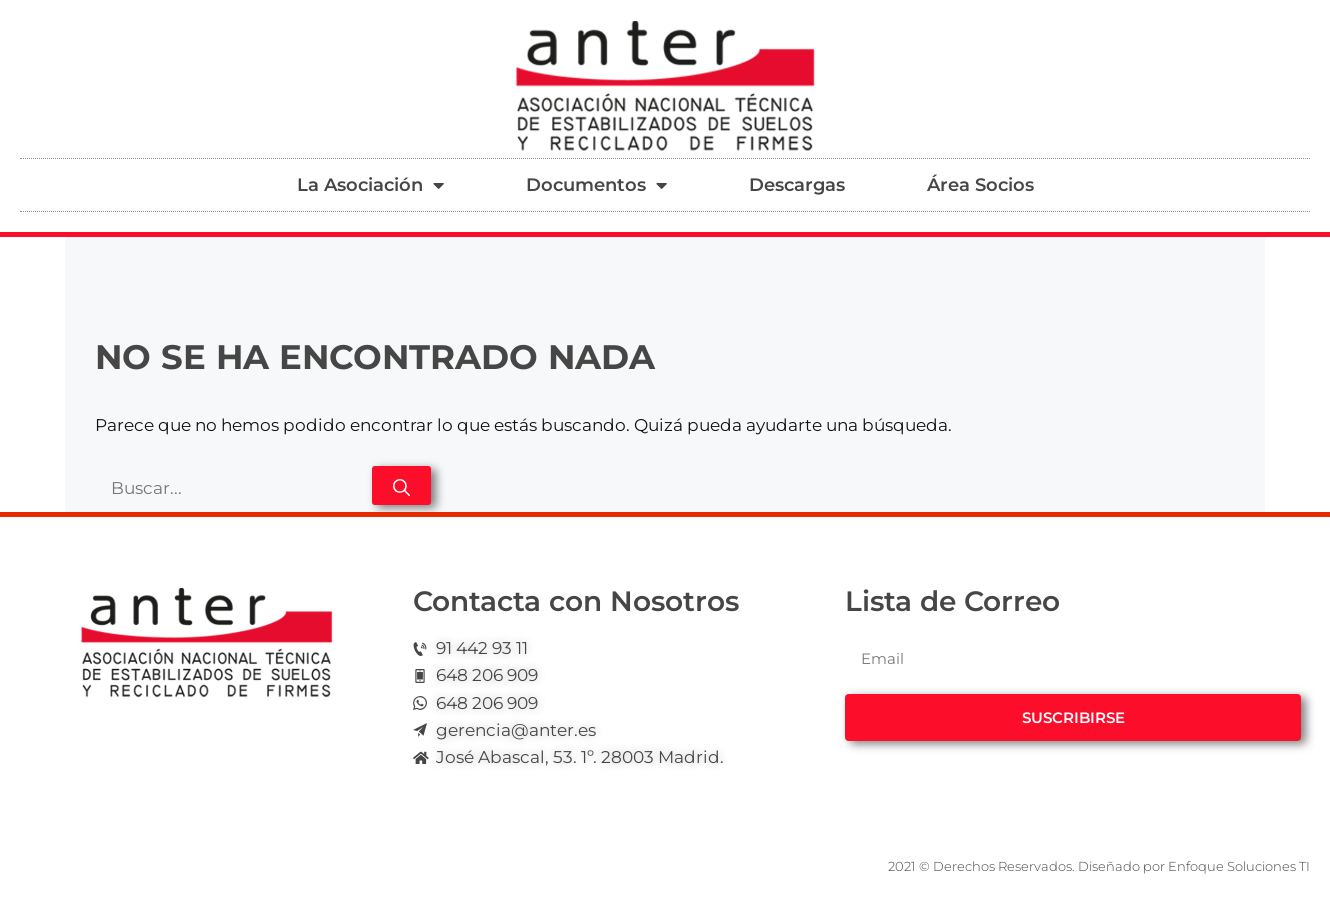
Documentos (596, 185)
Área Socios (980, 185)
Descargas (797, 185)
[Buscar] (401, 485)
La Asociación (370, 185)
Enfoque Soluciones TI (1239, 866)
